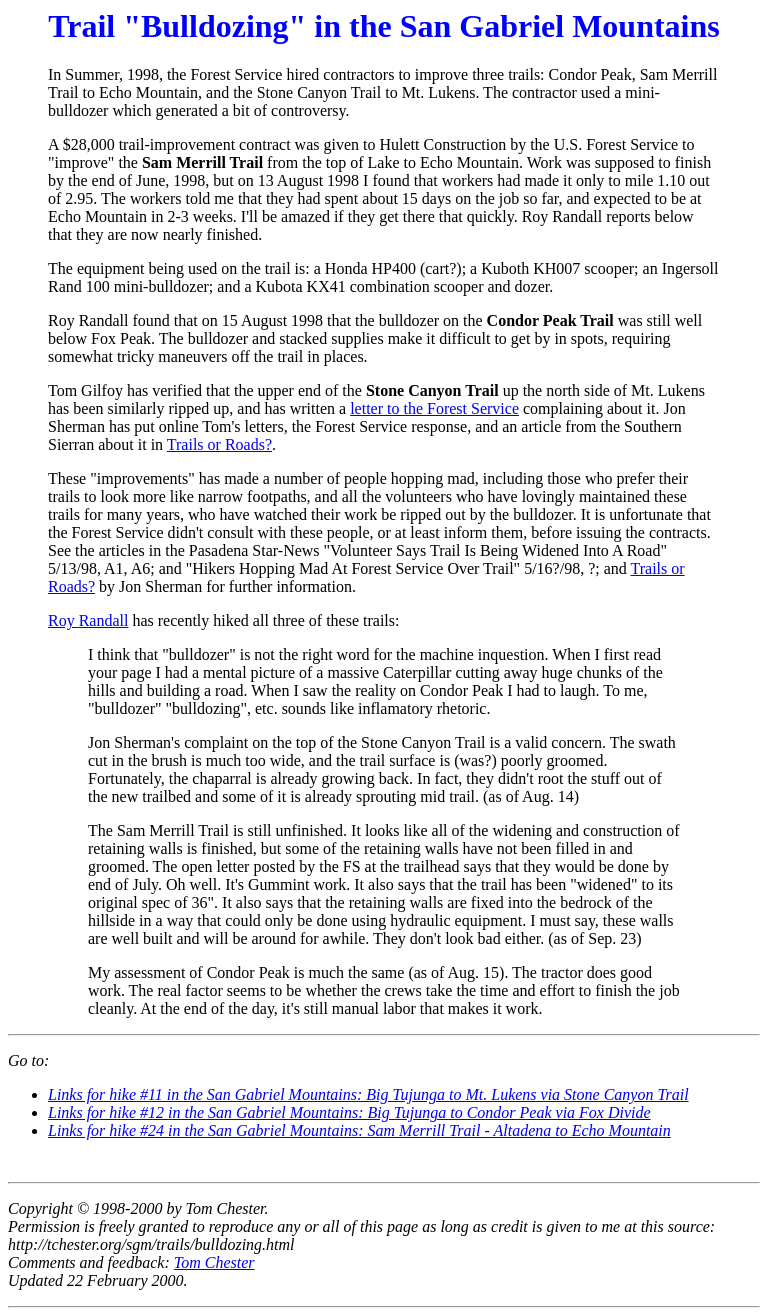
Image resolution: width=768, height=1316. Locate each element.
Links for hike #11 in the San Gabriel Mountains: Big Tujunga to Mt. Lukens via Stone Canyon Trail (368, 1094)
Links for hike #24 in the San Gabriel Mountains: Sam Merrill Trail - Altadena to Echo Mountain (359, 1130)
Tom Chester (214, 1262)
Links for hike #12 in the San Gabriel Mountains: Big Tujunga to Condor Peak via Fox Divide (349, 1112)
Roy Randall (88, 620)
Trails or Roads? (219, 444)
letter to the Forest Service (434, 408)
